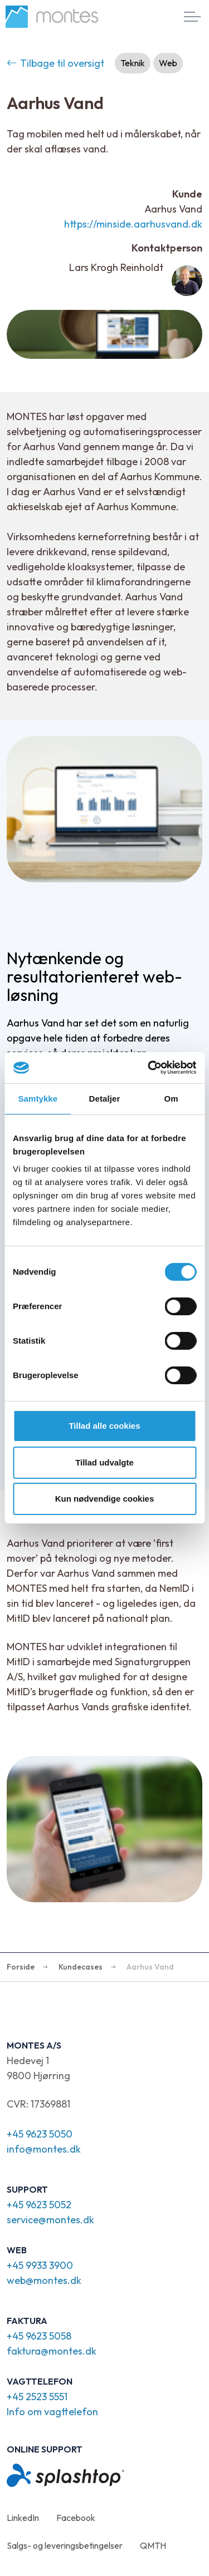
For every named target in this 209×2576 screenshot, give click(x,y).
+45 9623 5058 (39, 2336)
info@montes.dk (44, 2149)
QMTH (153, 2545)
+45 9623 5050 (39, 2134)
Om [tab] (171, 1098)
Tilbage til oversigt (55, 63)
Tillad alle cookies (104, 1425)
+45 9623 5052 (39, 2204)
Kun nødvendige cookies (104, 1498)
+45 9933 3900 (40, 2265)
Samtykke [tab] (37, 1098)
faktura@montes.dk (51, 2351)
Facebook (75, 2517)
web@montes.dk (44, 2280)
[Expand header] (192, 16)
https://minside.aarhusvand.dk (133, 224)
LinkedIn (23, 2517)
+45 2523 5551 (37, 2396)
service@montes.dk (50, 2219)
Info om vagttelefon (52, 2411)
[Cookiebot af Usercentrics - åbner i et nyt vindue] (148, 1067)
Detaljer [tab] (104, 1098)
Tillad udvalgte (104, 1462)
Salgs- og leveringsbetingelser (65, 2545)
